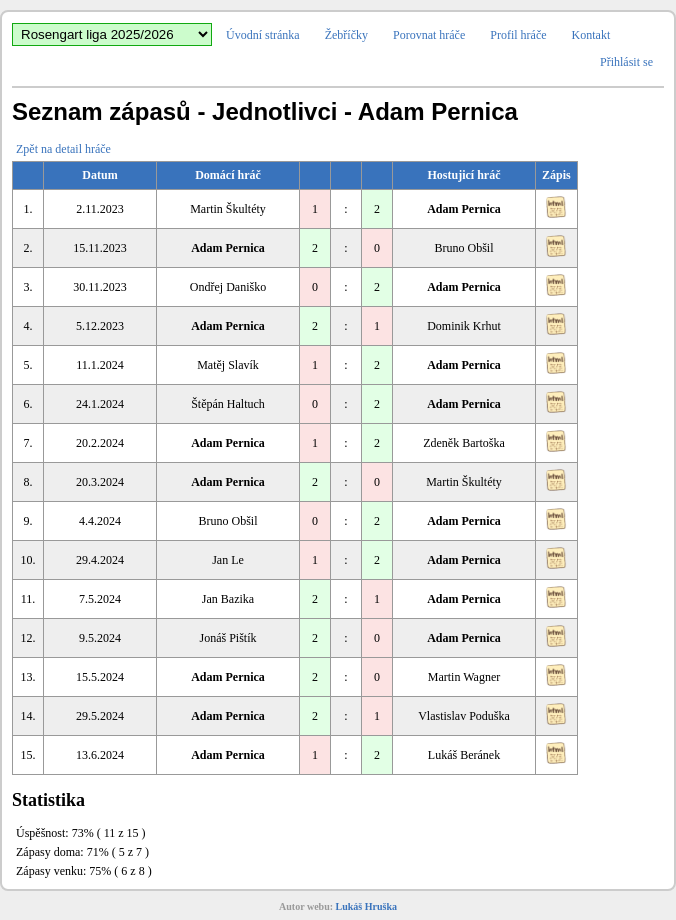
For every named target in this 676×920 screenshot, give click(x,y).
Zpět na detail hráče (63, 149)
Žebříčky (346, 35)
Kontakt (591, 35)
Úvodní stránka (263, 35)
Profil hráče (518, 35)
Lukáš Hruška (366, 906)
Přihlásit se (626, 62)
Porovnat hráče (429, 35)
